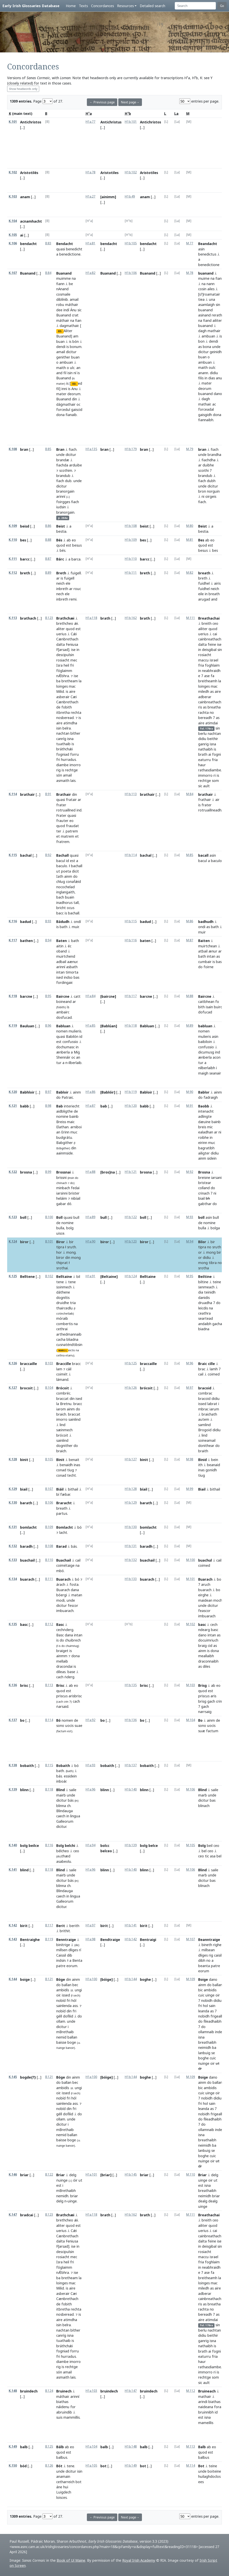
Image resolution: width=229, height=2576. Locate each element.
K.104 (13, 221)
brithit (65, 1930)
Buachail (63, 1560)
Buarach (63, 1579)
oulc (212, 367)
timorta (72, 972)
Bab (59, 1106)
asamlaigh (206, 304)
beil (210, 1845)
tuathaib (63, 743)
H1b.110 (131, 559)
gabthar (205, 1203)
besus (77, 545)
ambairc (62, 1012)
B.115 (49, 1765)
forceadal (206, 409)
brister (74, 1193)
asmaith (62, 780)
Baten (61, 940)
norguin (213, 491)
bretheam (69, 681)
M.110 (190, 2174)
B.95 (48, 996)
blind (24, 1870)
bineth (207, 1944)
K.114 (13, 794)
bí (57, 1494)
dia (200, 1292)
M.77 (189, 243)
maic (71, 1121)
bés (62, 550)
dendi (60, 346)
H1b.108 (131, 526)
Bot (201, 2466)
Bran (60, 449)
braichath (209, 1414)
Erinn (65, 1132)
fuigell (76, 573)
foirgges (63, 501)
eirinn (202, 1142)
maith (61, 367)
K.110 (13, 540)
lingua (75, 1816)
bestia (61, 531)
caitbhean (206, 1001)
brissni (61, 1177)
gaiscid (76, 409)
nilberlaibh (206, 1067)
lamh (214, 1369)
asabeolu (63, 1861)
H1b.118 (131, 1026)
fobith (66, 707)
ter (58, 831)
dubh (211, 480)
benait (74, 1459)
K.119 (13, 1026)
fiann (60, 283)
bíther (75, 733)
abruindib (64, 2412)
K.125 (13, 1276)
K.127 (13, 1388)
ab (69, 540)
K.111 (13, 559)
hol (205, 2005)
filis (201, 378)
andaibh (204, 1323)
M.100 (190, 1560)
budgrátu (64, 1137)
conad (61, 1470)
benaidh (66, 1464)
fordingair (64, 982)
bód (23, 2466)
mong (71, 1252)
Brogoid (205, 1429)
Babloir (62, 1092)
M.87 (189, 940)
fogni (216, 754)
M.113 (190, 2446)
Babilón (72, 1036)
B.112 (49, 1624)
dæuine (204, 1121)
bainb (74, 1116)
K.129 (13, 1489)
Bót (59, 2466)
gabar (61, 1203)
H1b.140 (131, 1789)
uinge (209, 1995)
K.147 (13, 2215)
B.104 (49, 1388)
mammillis (71, 2417)
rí (80, 1949)
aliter (60, 628)
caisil (218, 1955)
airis (217, 583)
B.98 (48, 1106)
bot (79, 2481)
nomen (62, 1031)
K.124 (13, 1241)
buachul (205, 1560)
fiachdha (208, 460)
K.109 (13, 526)
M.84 (189, 794)
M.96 (189, 1363)
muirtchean (207, 946)
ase (207, 675)
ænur (213, 951)
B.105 (49, 1459)
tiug (70, 1470)
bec (75, 1984)
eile (201, 593)
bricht (61, 907)
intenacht (206, 1111)
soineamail (206, 1440)
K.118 (13, 996)
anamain (63, 2476)
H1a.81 (90, 243)
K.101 (13, 122)
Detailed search (152, 5)
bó (79, 1527)
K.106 (13, 243)
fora (217, 2406)
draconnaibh (208, 1661)
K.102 (13, 172)
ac (214, 404)
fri (72, 665)
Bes (201, 540)
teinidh (209, 1292)
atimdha (70, 723)
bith (201, 1006)
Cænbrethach (67, 639)
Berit (60, 1925)
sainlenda (64, 2005)
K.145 (13, 2077)
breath (204, 573)
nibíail (75, 1198)
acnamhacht (31, 221)
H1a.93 (90, 1765)
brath (105, 618)
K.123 (13, 1217)
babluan (205, 1026)
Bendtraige (110, 1939)
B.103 (49, 1363)
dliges (73, 1949)
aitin (59, 946)
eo (74, 540)
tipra (60, 1247)
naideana (205, 2406)
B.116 (49, 1845)
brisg (202, 1701)
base (71, 1671)
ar (200, 465)
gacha (217, 1323)
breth (25, 573)
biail (201, 1198)
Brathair (63, 794)
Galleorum (64, 1821)
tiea (201, 299)
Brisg (202, 1685)
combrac (205, 1393)
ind (79, 810)
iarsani (216, 1177)
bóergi (61, 1595)
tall (76, 902)
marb (202, 1795)
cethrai (62, 1328)
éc (69, 946)
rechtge (71, 770)
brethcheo (64, 623)
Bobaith (63, 1765)
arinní (60, 496)
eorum (71, 1965)
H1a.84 (90, 996)
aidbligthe (64, 1111)
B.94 (48, 940)
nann (210, 283)
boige (25, 1979)
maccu (203, 660)
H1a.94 (90, 1845)
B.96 (48, 1026)
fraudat (72, 825)
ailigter (204, 1153)
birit (24, 1925)
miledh (203, 691)
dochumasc (65, 1047)
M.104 (190, 1720)
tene (60, 1281)
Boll (59, 1217)
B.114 (49, 1720)
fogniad (62, 754)
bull (76, 1217)
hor (59, 1252)
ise (73, 649)
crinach (204, 1193)
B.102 (49, 1276)
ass (75, 2005)
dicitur (71, 351)
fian (78, 320)
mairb (61, 1795)
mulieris (75, 1031)
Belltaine (64, 1276)
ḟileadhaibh (212, 2021)
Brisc (60, 1685)
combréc (63, 1393)
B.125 (49, 2446)
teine (217, 1281)
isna (70, 738)
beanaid (213, 1464)
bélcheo (62, 1850)
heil (66, 665)
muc (73, 1132)
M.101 (190, 1579)
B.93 (48, 921)
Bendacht (64, 243)
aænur (72, 961)
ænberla (63, 1052)
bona (207, 346)
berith (74, 1925)
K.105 (13, 235)
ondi (201, 926)
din (74, 399)
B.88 (48, 540)
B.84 (48, 273)
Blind (60, 1789)
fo (217, 1001)
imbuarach (65, 1610)
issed (202, 1403)
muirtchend (65, 956)
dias (211, 378)
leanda (203, 2011)
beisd (24, 526)
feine (212, 644)
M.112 (190, 2391)
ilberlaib (75, 1062)
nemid (61, 2037)
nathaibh (205, 749)
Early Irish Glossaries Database (30, 5)
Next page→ (130, 102)
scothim (65, 470)
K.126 (13, 1363)
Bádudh (62, 921)
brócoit (62, 1435)
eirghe (203, 1595)
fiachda (62, 465)
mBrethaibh (66, 2190)
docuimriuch (208, 1640)
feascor (204, 1610)
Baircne (62, 996)
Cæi (74, 696)
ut (58, 871)
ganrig (203, 744)
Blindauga (64, 1810)
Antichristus (110, 122)
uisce (60, 1233)
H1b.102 (131, 172)
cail (200, 1374)
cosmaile (63, 294)
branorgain (65, 491)
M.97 (189, 1388)
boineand (64, 1001)
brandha (214, 454)
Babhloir (27, 1092)
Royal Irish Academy (138, 2560)
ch (69, 1805)
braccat (62, 1398)
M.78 (189, 273)
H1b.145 (131, 2174)
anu (219, 378)
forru (74, 754)
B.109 (49, 1527)
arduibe (75, 465)
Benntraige (66, 1939)
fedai (75, 1187)
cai (215, 634)
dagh (202, 330)
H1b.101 (131, 122)
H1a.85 (90, 1026)
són (59, 775)
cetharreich (65, 2481)
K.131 (13, 1527)
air (217, 799)
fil (64, 372)
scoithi (203, 470)
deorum (74, 393)
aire (72, 691)
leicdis (203, 1308)
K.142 (13, 1925)
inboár (61, 1781)
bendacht (28, 243)
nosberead (65, 717)
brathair (27, 794)
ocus (70, 907)
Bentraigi (148, 1939)
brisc (24, 1685)
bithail (73, 1489)
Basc (60, 1624)
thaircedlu (64, 1308)
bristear (204, 1182)
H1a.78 (90, 172)
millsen (61, 1949)
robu (60, 304)
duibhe (208, 465)
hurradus (68, 759)
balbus (61, 2457)
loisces (61, 2497)
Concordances (102, 5)
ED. (60, 331)
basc (24, 1624)
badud (25, 921)
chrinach (61, 1183)
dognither (64, 1445)
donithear (206, 1445)
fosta (74, 1584)
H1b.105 (131, 243)
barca (76, 559)
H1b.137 (131, 1765)
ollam (60, 2021)
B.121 (49, 1979)
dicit (75, 871)
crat (75, 315)
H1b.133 (131, 1579)
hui (65, 2487)
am (75, 336)
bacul (60, 860)
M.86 (189, 921)
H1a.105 (91, 2466)
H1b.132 (131, 1560)
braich (61, 1414)
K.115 (13, 855)
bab (103, 1106)
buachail (27, 1560)
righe (217, 1944)
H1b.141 (131, 1925)
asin (201, 249)
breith (207, 623)
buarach (27, 1579)
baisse (61, 2042)
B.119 (49, 1939)
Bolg (202, 1845)
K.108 (13, 449)
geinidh (216, 351)
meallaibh (206, 1655)
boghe (145, 1979)
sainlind (74, 1419)
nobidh (207, 2000)
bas (76, 977)
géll (59, 2016)
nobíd (61, 2000)
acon (216, 1057)
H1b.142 (131, 1939)
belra (66, 728)
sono (60, 1725)
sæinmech (64, 1429)
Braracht (64, 1502)
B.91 (48, 794)
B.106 (49, 1502)
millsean (208, 1949)
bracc (76, 1363)
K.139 (13, 1789)
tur (58, 1062)
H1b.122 (131, 1217)
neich (60, 583)
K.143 (13, 1939)
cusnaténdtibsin (69, 1344)
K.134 (13, 1579)
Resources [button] (125, 5)
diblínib (62, 299)
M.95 (189, 1276)
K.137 (13, 1720)
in (206, 378)
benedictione (70, 254)
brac (201, 1369)
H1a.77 (90, 122)
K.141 (13, 1870)
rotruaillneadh (209, 810)
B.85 (48, 449)
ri (214, 775)
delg (72, 2174)
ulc (72, 367)
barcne (26, 996)
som (215, 780)
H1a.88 (90, 1172)
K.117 (13, 940)
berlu (202, 733)
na (74, 278)
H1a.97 (90, 1925)
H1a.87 (90, 1106)
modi (60, 1600)
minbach (63, 1187)
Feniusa (72, 644)
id (67, 860)
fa (212, 675)
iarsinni (62, 1193)
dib (69, 1955)
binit (24, 1459)
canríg (61, 738)
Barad (61, 1546)
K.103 (13, 196)
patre (60, 1965)
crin (66, 1701)
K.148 (13, 2391)
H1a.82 (90, 273)
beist (144, 526)
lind (62, 1424)
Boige (203, 1979)
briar (24, 2174)
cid (210, 1645)
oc (78, 404)
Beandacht (207, 243)
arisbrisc (75, 1696)
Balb (202, 2446)
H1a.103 (91, 2391)
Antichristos (30, 122)
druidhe (62, 1302)
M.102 (190, 1624)
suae (78, 1725)
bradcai (26, 2215)
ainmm (61, 1655)
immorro (205, 775)
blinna (61, 1805)
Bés (59, 540)
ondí (77, 921)
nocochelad (65, 886)
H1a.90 (90, 1241)
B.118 (49, 1789)
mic (210, 1127)
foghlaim (212, 665)
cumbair (205, 961)
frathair (204, 799)
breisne (204, 1177)
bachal (26, 855)
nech (60, 593)
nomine (62, 1116)
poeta (66, 871)
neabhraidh (211, 670)
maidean (205, 1600)
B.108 (49, 1546)
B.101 (49, 1241)
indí (66, 310)
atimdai (211, 723)
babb (24, 1106)
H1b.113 (131, 794)
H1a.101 (91, 2174)
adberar (204, 696)
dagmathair (69, 325)
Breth (61, 573)
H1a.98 (90, 1939)
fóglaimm (64, 670)
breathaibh (207, 2042)
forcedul (63, 409)
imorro (75, 764)
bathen (26, 940)
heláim (61, 1198)
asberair (63, 696)
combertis (64, 1323)
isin (70, 372)
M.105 (190, 1845)
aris (213, 1696)
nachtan (62, 733)
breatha (214, 707)
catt (77, 996)
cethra (60, 1355)
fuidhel (204, 583)
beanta (204, 1965)
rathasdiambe (209, 770)
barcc (25, 559)
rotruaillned (66, 810)
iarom (61, 1409)
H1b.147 (131, 2391)
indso (68, 977)
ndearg (204, 1629)
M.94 (189, 1241)
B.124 (49, 2391)
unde (216, 346)
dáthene (63, 1292)
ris (200, 707)
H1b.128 (131, 1489)
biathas (62, 2401)
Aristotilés (29, 172)
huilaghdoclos (209, 2476)
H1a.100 (91, 1979)
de (58, 707)
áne (59, 2487)
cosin (202, 288)
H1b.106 (131, 273)
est (68, 545)
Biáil (60, 1489)
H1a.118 (91, 618)
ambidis (210, 1990)
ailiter (217, 320)
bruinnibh (206, 2412)
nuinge (203, 2063)
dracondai (64, 1666)
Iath (59, 876)
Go (222, 6)
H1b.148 (131, 2446)
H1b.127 (131, 1459)
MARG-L (62, 1350)
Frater (61, 815)
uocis (69, 1725)
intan (60, 972)
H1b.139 (131, 1845)
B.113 (49, 1685)
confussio (70, 1041)
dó (69, 1203)
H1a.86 (90, 1092)
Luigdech (63, 2492)
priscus (62, 1696)
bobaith (27, 1765)
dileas (61, 1671)
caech (60, 1816)
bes (23, 540)
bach (60, 897)
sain (212, 2005)
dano (218, 393)
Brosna (204, 1172)
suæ (201, 1730)
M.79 (189, 449)
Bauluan (27, 1026)
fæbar (65, 1494)
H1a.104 (91, 2446)
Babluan (63, 1026)
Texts (83, 5)
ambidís (62, 1990)
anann (203, 372)
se (213, 2052)
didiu (214, 372)
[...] (22, 127)
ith (200, 1464)
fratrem (62, 841)
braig (202, 1645)
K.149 (13, 2446)
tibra (213, 1262)
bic (200, 1990)
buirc (218, 1006)
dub (68, 480)
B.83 (48, 243)
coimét (62, 1374)
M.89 (189, 1026)
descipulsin (65, 654)
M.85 (189, 855)
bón (75, 341)
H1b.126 (131, 1388)
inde (218, 2031)
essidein (70, 1776)
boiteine (214, 2471)
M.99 (189, 1489)
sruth (71, 1247)
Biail (202, 1489)
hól (73, 2000)
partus (61, 1513)
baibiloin (205, 1041)
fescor (73, 1605)
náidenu (62, 2406)
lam (59, 1369)
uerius (61, 634)
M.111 (190, 618)
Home (71, 5)
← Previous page (102, 102)
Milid (60, 691)
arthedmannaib (69, 1334)
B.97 (48, 1092)
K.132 (13, 1546)
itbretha (63, 712)
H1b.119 (131, 1092)
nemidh (62, 2195)
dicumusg (206, 1052)
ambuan (66, 362)
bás (74, 1546)
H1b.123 (131, 1241)
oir (58, 1995)
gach (211, 1701)
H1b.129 (131, 1502)
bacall (203, 855)
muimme (63, 278)
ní (75, 372)
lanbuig (204, 2052)
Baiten (204, 940)
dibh (201, 1960)
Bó (58, 1720)
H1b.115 (131, 921)
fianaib (71, 414)
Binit (60, 1459)
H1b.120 (131, 1106)
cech (213, 1624)
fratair (71, 799)
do (75, 876)
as (200, 346)
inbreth (62, 588)
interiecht (72, 1106)
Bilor (202, 1241)
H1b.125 (131, 1363)
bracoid (204, 1388)
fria (201, 665)
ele (68, 583)
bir (71, 1241)
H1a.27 (90, 196)
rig (58, 770)
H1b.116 (131, 940)
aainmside (64, 1153)
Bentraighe (30, 1939)
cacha (60, 1339)
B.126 (49, 2466)
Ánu (73, 310)
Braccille (63, 1363)
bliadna (72, 1339)
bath (63, 926)
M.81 (189, 540)
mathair (214, 330)
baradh (26, 1546)
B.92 (48, 855)
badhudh (205, 921)
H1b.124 (131, 1276)
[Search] (195, 6)
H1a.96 (90, 1789)
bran (24, 449)
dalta (60, 644)
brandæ (62, 460)
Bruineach (207, 2391)
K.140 (13, 1845)
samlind (204, 1424)
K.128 (13, 1459)
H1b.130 (131, 1527)
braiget (62, 1650)
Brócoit (62, 1388)
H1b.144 (131, 1979)
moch (217, 1600)
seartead (205, 1318)
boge (71, 2042)
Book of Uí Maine (71, 2560)
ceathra (204, 1313)
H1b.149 (131, 2466)
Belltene (27, 1276)
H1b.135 (131, 1685)
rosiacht (62, 660)
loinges (62, 686)
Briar (60, 2174)
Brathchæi (65, 618)
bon (201, 341)
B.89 (48, 573)
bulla (60, 1228)
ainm (68, 876)
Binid (202, 1459)
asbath (72, 966)
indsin (61, 1960)
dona (60, 414)
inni (64, 388)
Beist (60, 526)
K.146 (13, 2174)
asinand (204, 315)
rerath (217, 315)
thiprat (62, 1262)
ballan (66, 1984)
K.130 (13, 1502)
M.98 (189, 1459)
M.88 (189, 996)
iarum (214, 1409)
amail (74, 299)
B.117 (49, 1925)
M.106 (190, 1789)
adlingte (205, 1116)
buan (60, 341)
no (212, 712)
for (73, 2406)
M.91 (189, 1106)
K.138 (13, 1765)
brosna (26, 1172)
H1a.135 (91, 449)
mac (72, 686)
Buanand (27, 273)
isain (209, 1006)
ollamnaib (206, 2031)
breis (202, 1127)
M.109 (190, 1979)
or (200, 1252)
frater (61, 805)
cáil (68, 1369)
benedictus (207, 254)
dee (59, 310)
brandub (63, 475)
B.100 (49, 1217)
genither (63, 357)
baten (145, 940)
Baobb (203, 1106)
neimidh (204, 2047)
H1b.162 (131, 618)
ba (58, 681)
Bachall (62, 855)
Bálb (60, 2446)
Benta (77, 1960)
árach (60, 1584)
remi (73, 599)
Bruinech (64, 2391)
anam (25, 196)
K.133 (13, 1560)
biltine (203, 1281)
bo (219, 1579)
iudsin (61, 507)
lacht (63, 1532)
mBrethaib (65, 2031)
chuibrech (73, 1640)
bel (204, 1850)
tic (207, 1856)
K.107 (13, 273)
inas (77, 1464)
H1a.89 (90, 1217)
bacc (60, 913)
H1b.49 (130, 196)
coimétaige (65, 1565)
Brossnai (63, 1172)
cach (59, 1676)
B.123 (49, 618)
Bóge (60, 1979)
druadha (205, 1302)
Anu (74, 388)
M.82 (189, 573)
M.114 (190, 2466)
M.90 (189, 1092)
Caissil (61, 1955)
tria (73, 1302)
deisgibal (209, 649)
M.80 (189, 526)
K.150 (13, 2466)
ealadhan (205, 1132)
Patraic (67, 1097)
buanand (205, 273)
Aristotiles (109, 172)
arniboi (76, 1127)
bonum (76, 346)
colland (204, 1187)
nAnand (62, 288)
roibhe (203, 1137)
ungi (78, 1990)
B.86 (48, 526)
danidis (204, 1297)
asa (212, 1856)
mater (61, 393)
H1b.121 (131, 1172)
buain (69, 897)
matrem (67, 836)
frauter (62, 820)
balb (24, 2446)
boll (23, 1217)
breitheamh (207, 681)
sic (80, 310)
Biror (60, 1241)
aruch (205, 1584)
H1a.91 (90, 1276)
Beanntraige (209, 1939)
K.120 (13, 1092)
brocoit (26, 1388)
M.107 (190, 1939)
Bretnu (66, 1403)
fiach (73, 449)
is (70, 341)
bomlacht (28, 1527)
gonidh (211, 1470)
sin (218, 304)
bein (214, 1459)
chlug (60, 881)
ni (203, 496)
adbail (61, 961)
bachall (76, 865)
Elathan (62, 1127)
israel (214, 660)
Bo (200, 1720)
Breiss (61, 1121)
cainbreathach (209, 639)
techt (71, 1475)
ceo (215, 623)
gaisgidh (205, 414)
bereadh (205, 717)
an (78, 367)
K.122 (13, 1172)
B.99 (48, 1172)
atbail (203, 951)
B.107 (49, 1489)
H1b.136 (131, 1720)
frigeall (216, 2016)
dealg (202, 2201)
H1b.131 (131, 1546)
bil (78, 1276)
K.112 (13, 573)
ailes (210, 288)
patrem (72, 831)
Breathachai (209, 618)
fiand (207, 320)
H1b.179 (131, 449)
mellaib (62, 1661)
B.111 (49, 1579)
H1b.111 (131, 573)
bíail (143, 1489)
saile (72, 1789)
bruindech (29, 2391)
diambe (62, 764)
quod (60, 545)
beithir (212, 738)
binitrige (63, 1944)
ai (21, 235)
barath (26, 1502)
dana (75, 1589)
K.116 (13, 921)
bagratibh (206, 1148)
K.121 (13, 1106)
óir (75, 2180)
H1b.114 (131, 855)
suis (59, 2417)
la (80, 681)
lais (73, 780)
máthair (71, 304)
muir (75, 926)
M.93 (189, 1217)
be (71, 283)
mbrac (203, 1409)
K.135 (13, 1624)
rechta (76, 712)
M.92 (189, 1172)
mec (73, 660)
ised (59, 977)
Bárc (60, 559)
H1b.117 (131, 996)
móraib (62, 1318)
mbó (60, 1570)
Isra (59, 665)
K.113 (13, 618)
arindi (202, 2401)
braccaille (28, 1363)
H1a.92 (90, 1720)
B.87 (48, 559)
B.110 (49, 1560)
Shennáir (63, 1057)
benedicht (74, 249)
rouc (77, 588)
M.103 (190, 1685)
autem (203, 1419)
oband (61, 951)
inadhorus (64, 902)
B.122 (49, 2174)
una (212, 299)
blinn (24, 1789)
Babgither (64, 1142)
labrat (212, 1403)
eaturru (204, 759)
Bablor (204, 1092)
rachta (203, 712)
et (58, 836)
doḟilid (68, 2016)
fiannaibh (205, 419)
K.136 (13, 1685)
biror (24, 1241)
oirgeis (210, 496)
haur (202, 764)
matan (76, 1595)
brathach (28, 618)
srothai (62, 1268)
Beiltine (205, 1276)
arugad (204, 599)
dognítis (63, 1297)
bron (202, 491)
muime (204, 278)
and (59, 372)
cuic (201, 1995)
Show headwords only (23, 89)
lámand (62, 1379)
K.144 (13, 1979)
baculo (61, 865)
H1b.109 (131, 540)
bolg (70, 1228)
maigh (203, 1073)
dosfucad (64, 1017)
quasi (60, 249)
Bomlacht (64, 1527)
